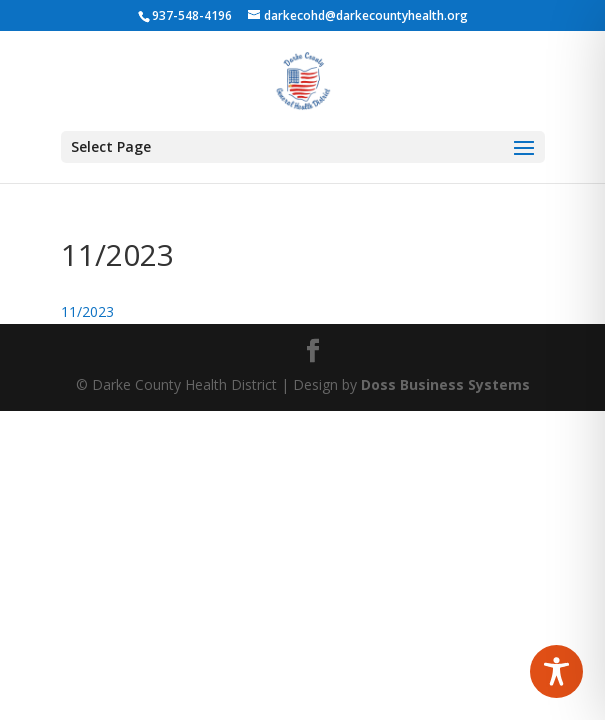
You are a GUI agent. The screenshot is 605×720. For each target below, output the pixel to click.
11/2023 (87, 311)
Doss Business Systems (445, 384)
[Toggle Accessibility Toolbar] (556, 671)
